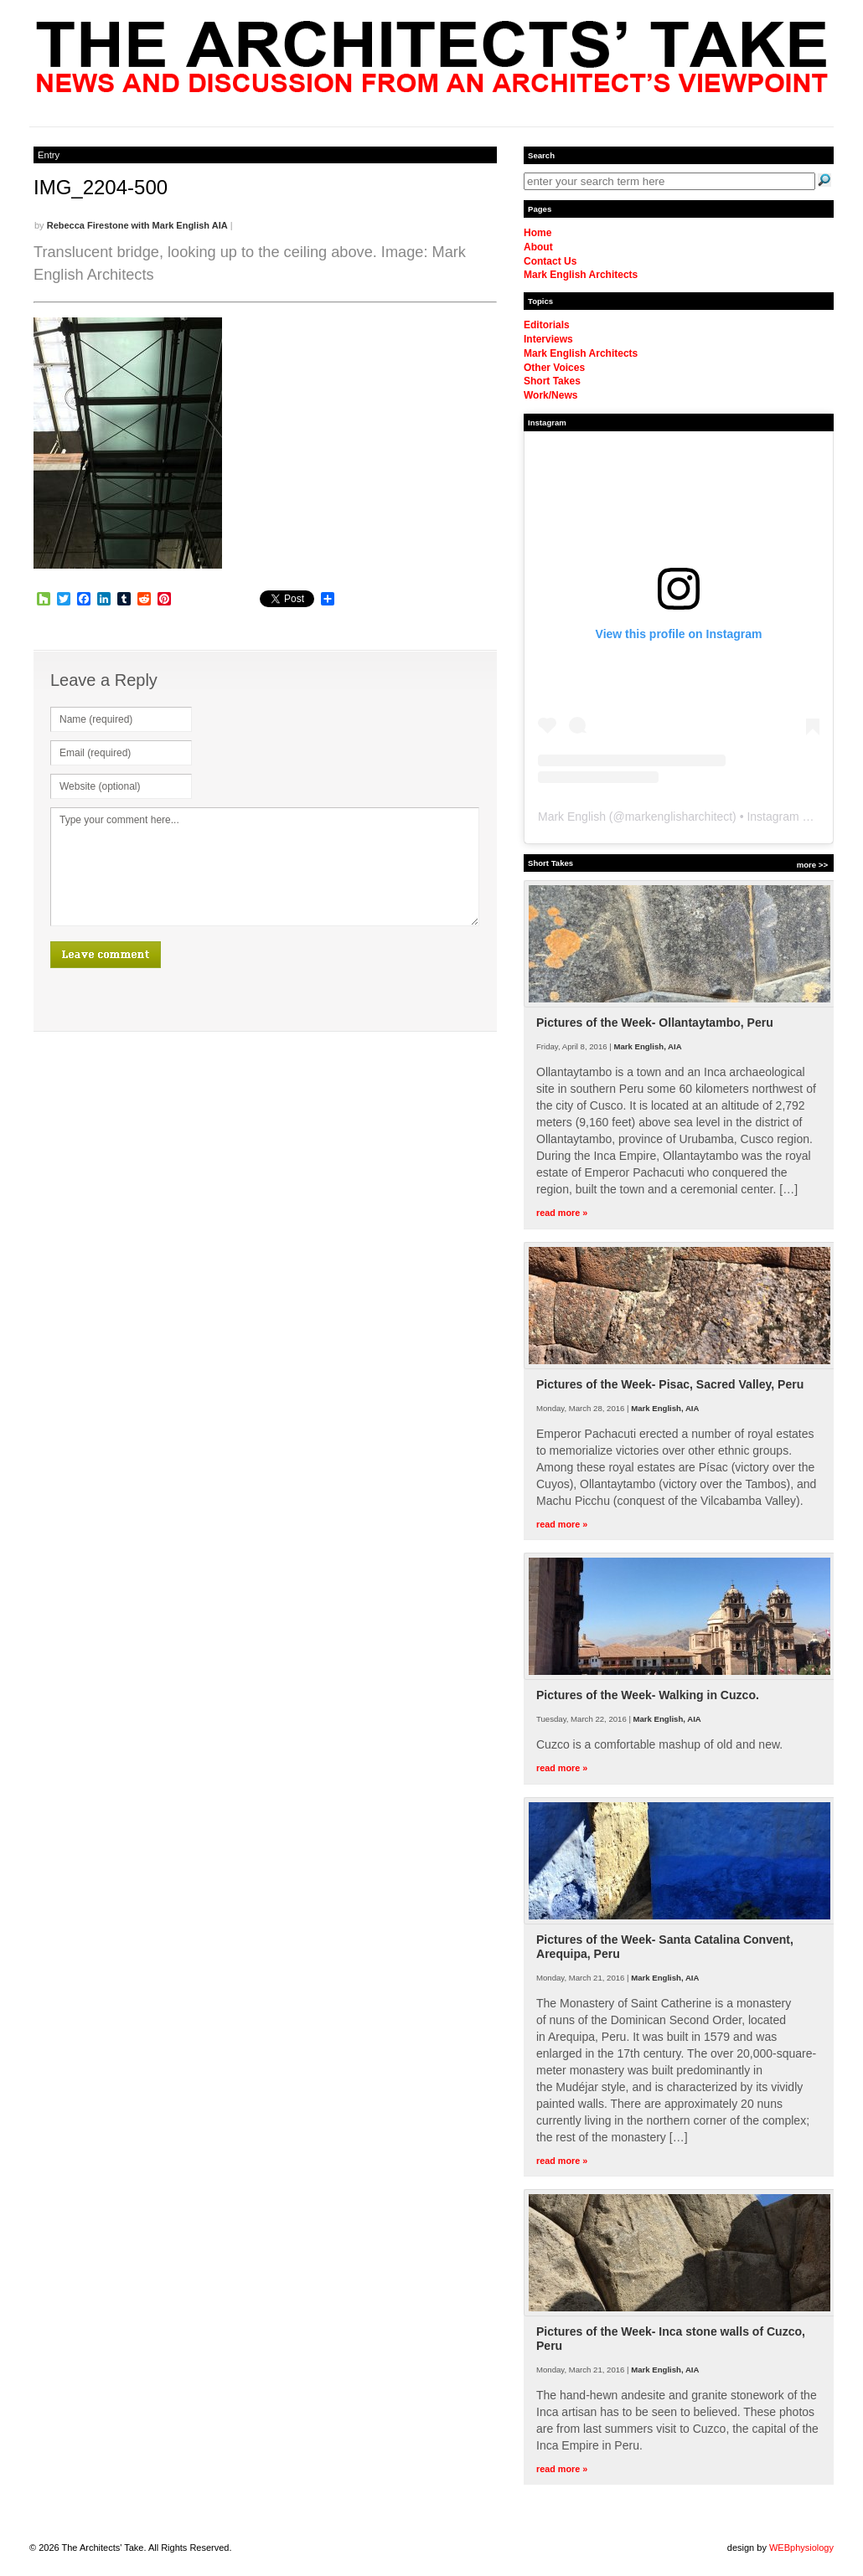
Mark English (572, 816)
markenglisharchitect (678, 816)
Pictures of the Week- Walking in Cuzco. (647, 1695)
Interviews (548, 339)
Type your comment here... (264, 866)
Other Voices (554, 368)
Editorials (547, 325)
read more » (561, 1213)
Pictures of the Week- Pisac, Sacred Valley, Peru (670, 1384)
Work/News (550, 395)
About (538, 247)
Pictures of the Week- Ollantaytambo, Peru (654, 1022)
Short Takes (552, 381)
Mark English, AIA (647, 1046)
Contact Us (550, 261)
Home (537, 233)
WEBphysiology (801, 2548)
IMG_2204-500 (101, 187)
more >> (812, 864)
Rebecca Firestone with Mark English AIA (137, 225)
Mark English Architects (581, 275)
